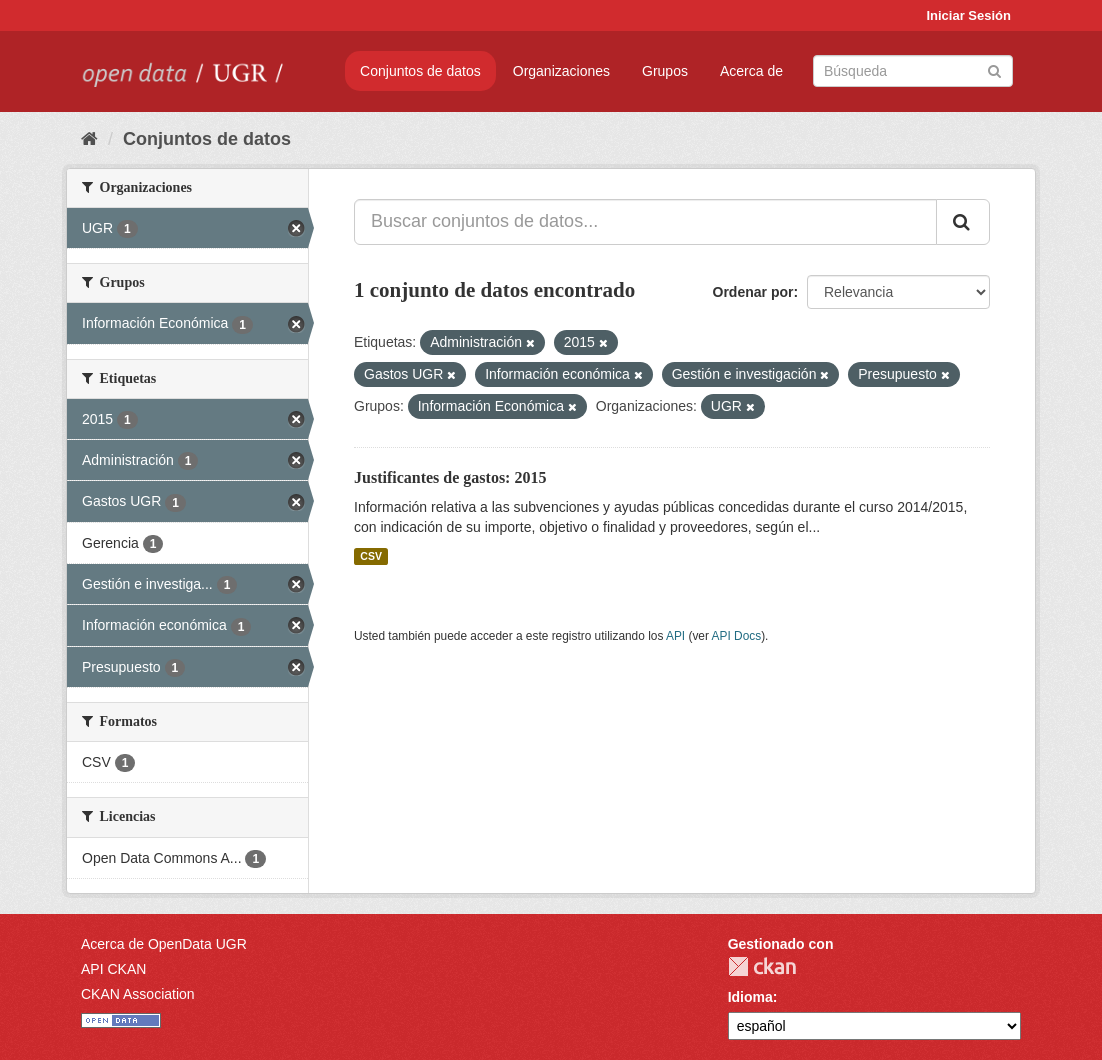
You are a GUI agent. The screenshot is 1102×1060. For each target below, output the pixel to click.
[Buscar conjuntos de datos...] (645, 222)
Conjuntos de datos (420, 71)
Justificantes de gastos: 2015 (450, 477)
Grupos (665, 71)
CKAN (762, 966)
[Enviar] (994, 69)
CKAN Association (138, 994)
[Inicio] (89, 139)
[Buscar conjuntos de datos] (913, 71)
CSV (371, 556)
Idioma (750, 997)
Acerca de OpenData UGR (164, 944)
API (675, 636)
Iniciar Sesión (968, 15)
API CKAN (113, 969)
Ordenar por (753, 292)
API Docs (737, 636)
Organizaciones (561, 71)
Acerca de (751, 71)
